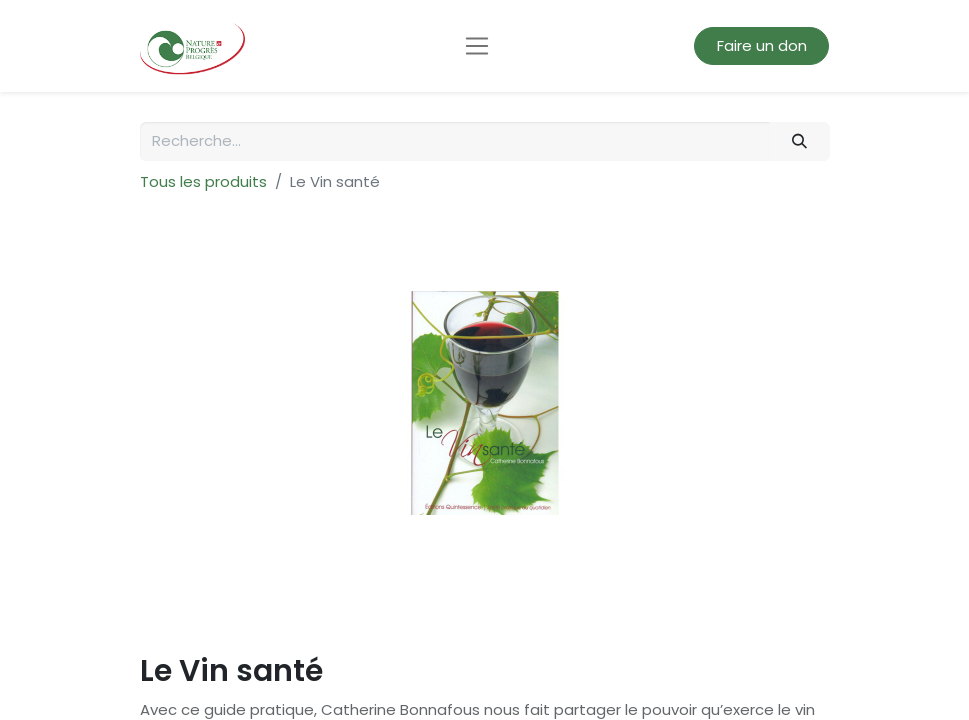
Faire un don (762, 45)
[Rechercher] (799, 141)
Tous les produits (203, 181)
